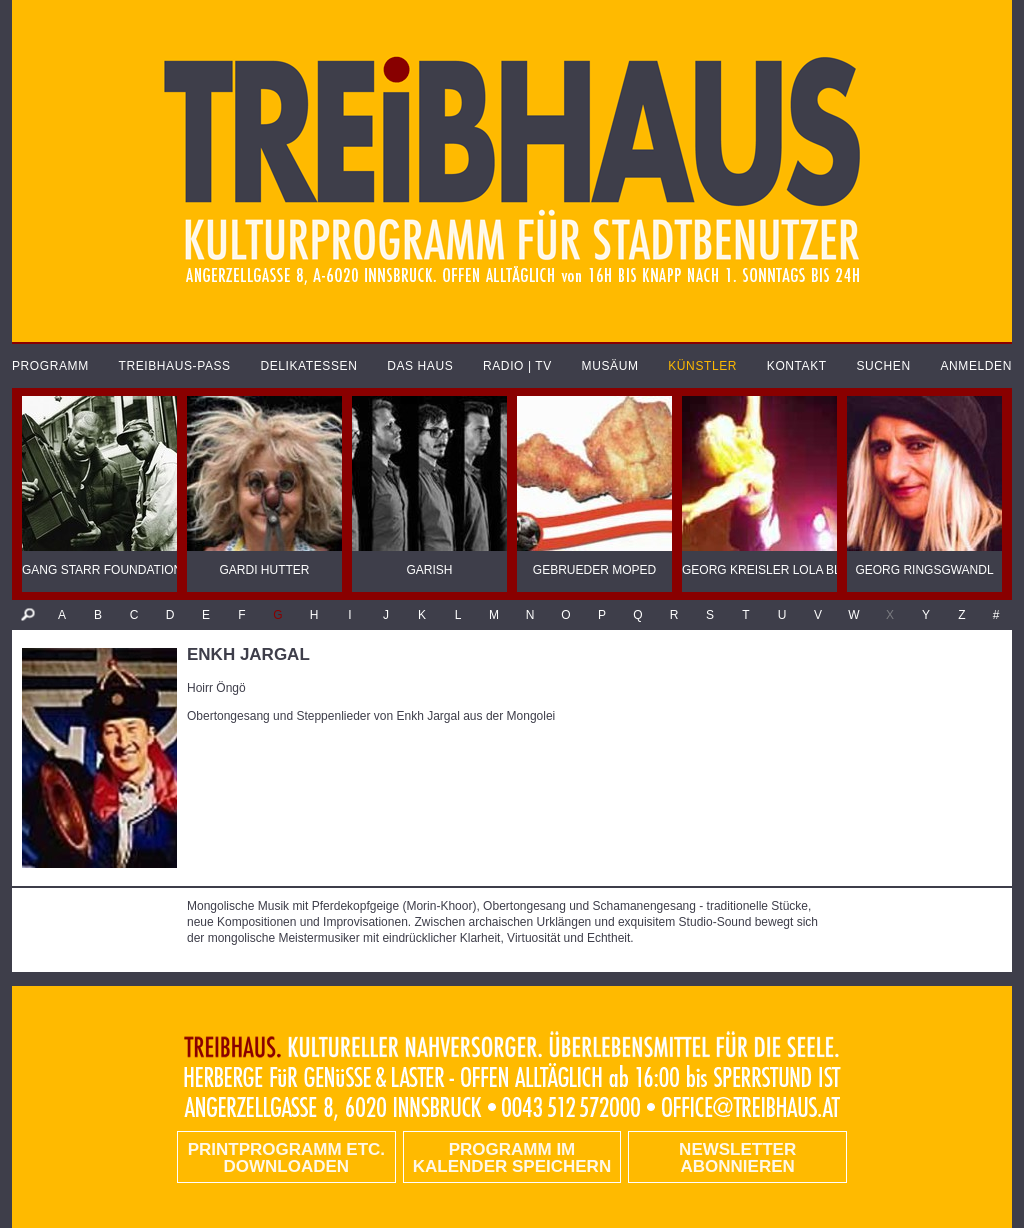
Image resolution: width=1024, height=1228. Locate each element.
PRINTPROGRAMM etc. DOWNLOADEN (286, 1158)
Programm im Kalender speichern (512, 1158)
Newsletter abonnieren (737, 1158)
